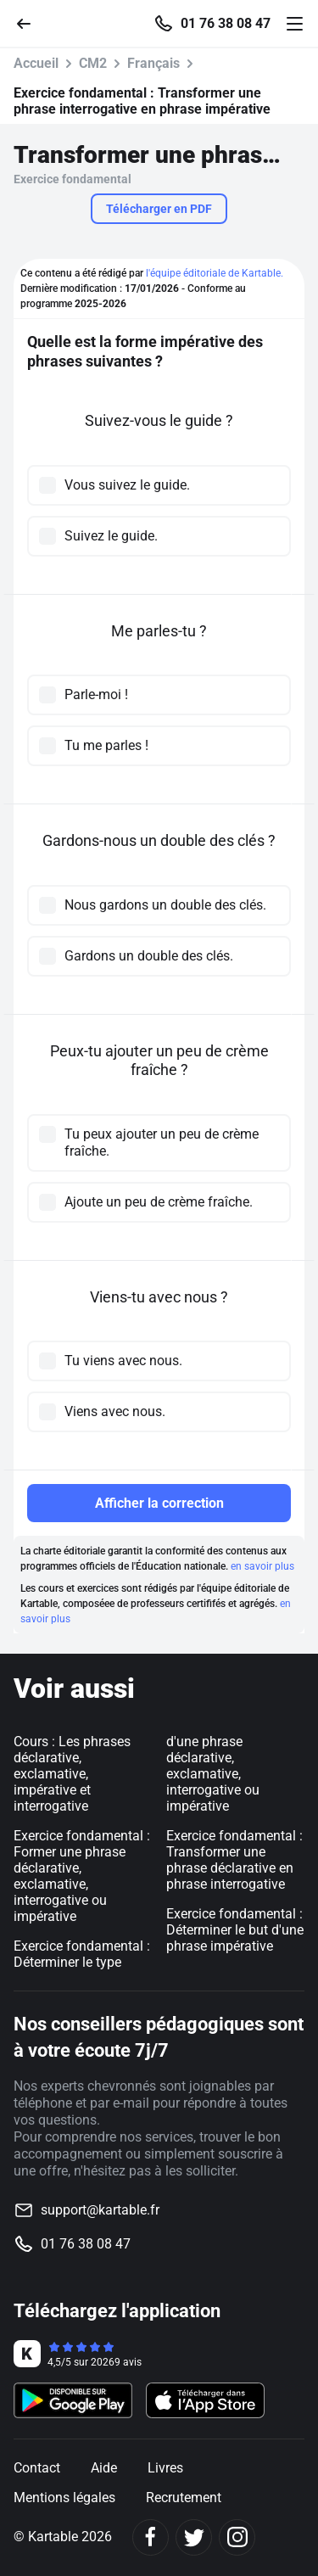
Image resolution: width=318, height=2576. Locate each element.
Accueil (36, 63)
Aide (104, 2468)
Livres (165, 2468)
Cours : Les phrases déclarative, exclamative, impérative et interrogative (72, 1773)
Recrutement (183, 2497)
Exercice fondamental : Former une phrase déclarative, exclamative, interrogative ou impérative (82, 1876)
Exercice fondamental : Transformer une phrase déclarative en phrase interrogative (234, 1860)
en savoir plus (262, 1566)
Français (153, 63)
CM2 (93, 63)
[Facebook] (150, 2537)
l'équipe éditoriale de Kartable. (214, 273)
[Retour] (30, 22)
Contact (37, 2468)
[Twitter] (194, 2537)
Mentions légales (64, 2497)
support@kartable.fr (100, 2210)
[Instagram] (237, 2537)
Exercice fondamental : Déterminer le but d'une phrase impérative (235, 1930)
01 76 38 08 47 (226, 24)
